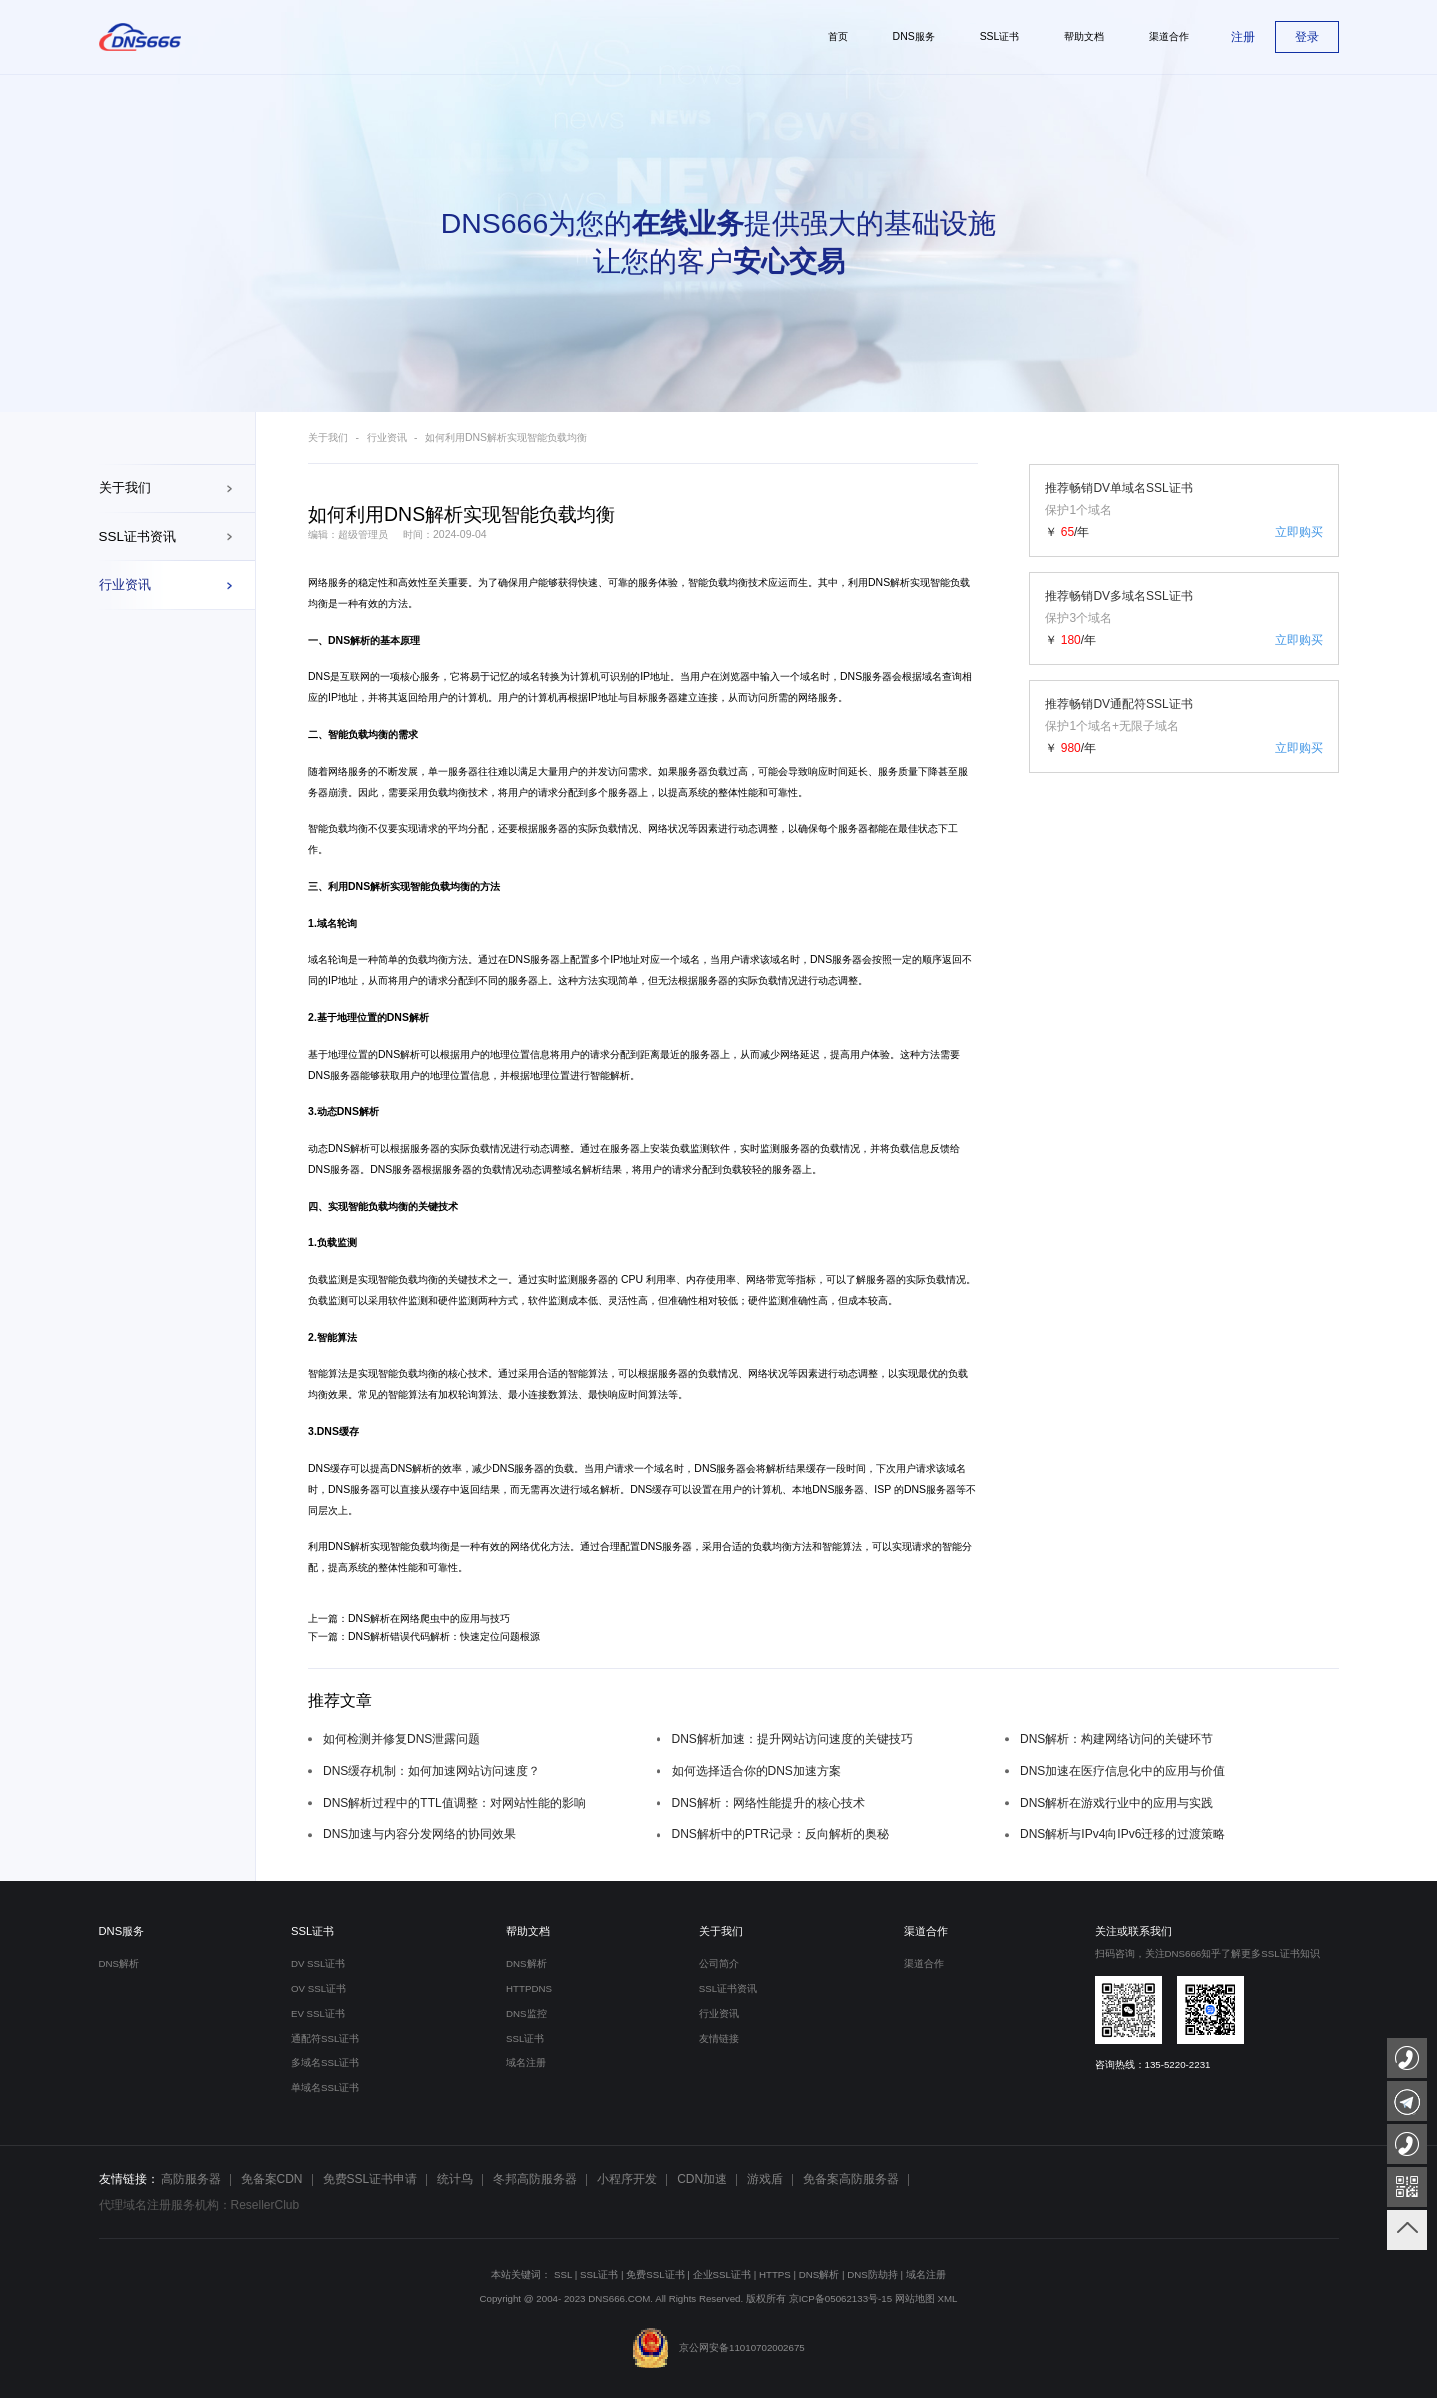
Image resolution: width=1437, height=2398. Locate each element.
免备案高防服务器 (851, 2179)
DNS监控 (526, 2013)
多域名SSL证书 (325, 2062)
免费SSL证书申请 (370, 2179)
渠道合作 (926, 1931)
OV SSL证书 (318, 1988)
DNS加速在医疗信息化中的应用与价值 (1122, 1771)
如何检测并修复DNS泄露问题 (401, 1739)
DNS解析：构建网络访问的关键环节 (1116, 1739)
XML (948, 2298)
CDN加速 (702, 2179)
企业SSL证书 (722, 2274)
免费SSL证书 (655, 2274)
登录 (1307, 37)
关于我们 (125, 487)
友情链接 (719, 2038)
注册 (1243, 37)
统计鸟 (455, 2179)
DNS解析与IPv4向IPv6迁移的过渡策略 (1122, 1834)
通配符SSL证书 (325, 2038)
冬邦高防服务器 (535, 2179)
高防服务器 (191, 2179)
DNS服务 (122, 1931)
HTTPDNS (529, 1988)
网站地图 (915, 2298)
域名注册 (526, 2062)
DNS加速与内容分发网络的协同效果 (419, 1834)
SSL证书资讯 (137, 536)
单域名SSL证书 (325, 2087)
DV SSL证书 (318, 1963)
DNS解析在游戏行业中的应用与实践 (1116, 1803)
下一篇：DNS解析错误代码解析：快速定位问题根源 (424, 1636)
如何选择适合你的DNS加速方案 (756, 1771)
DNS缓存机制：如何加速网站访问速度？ (431, 1771)
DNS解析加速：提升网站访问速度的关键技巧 (792, 1739)
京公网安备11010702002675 (718, 2347)
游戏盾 (765, 2179)
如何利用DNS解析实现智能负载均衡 (506, 437)
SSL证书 (312, 1931)
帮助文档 (528, 1931)
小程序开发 (627, 2179)
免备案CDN (272, 2179)
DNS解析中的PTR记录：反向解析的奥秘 (780, 1834)
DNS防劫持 (872, 2274)
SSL (563, 2274)
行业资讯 (125, 584)
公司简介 (719, 1963)
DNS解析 (889, 582)
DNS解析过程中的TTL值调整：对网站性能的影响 (454, 1803)
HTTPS (775, 2274)
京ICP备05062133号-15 (841, 2298)
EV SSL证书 (318, 2013)
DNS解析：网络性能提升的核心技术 (768, 1803)
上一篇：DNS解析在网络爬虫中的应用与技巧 (409, 1618)
